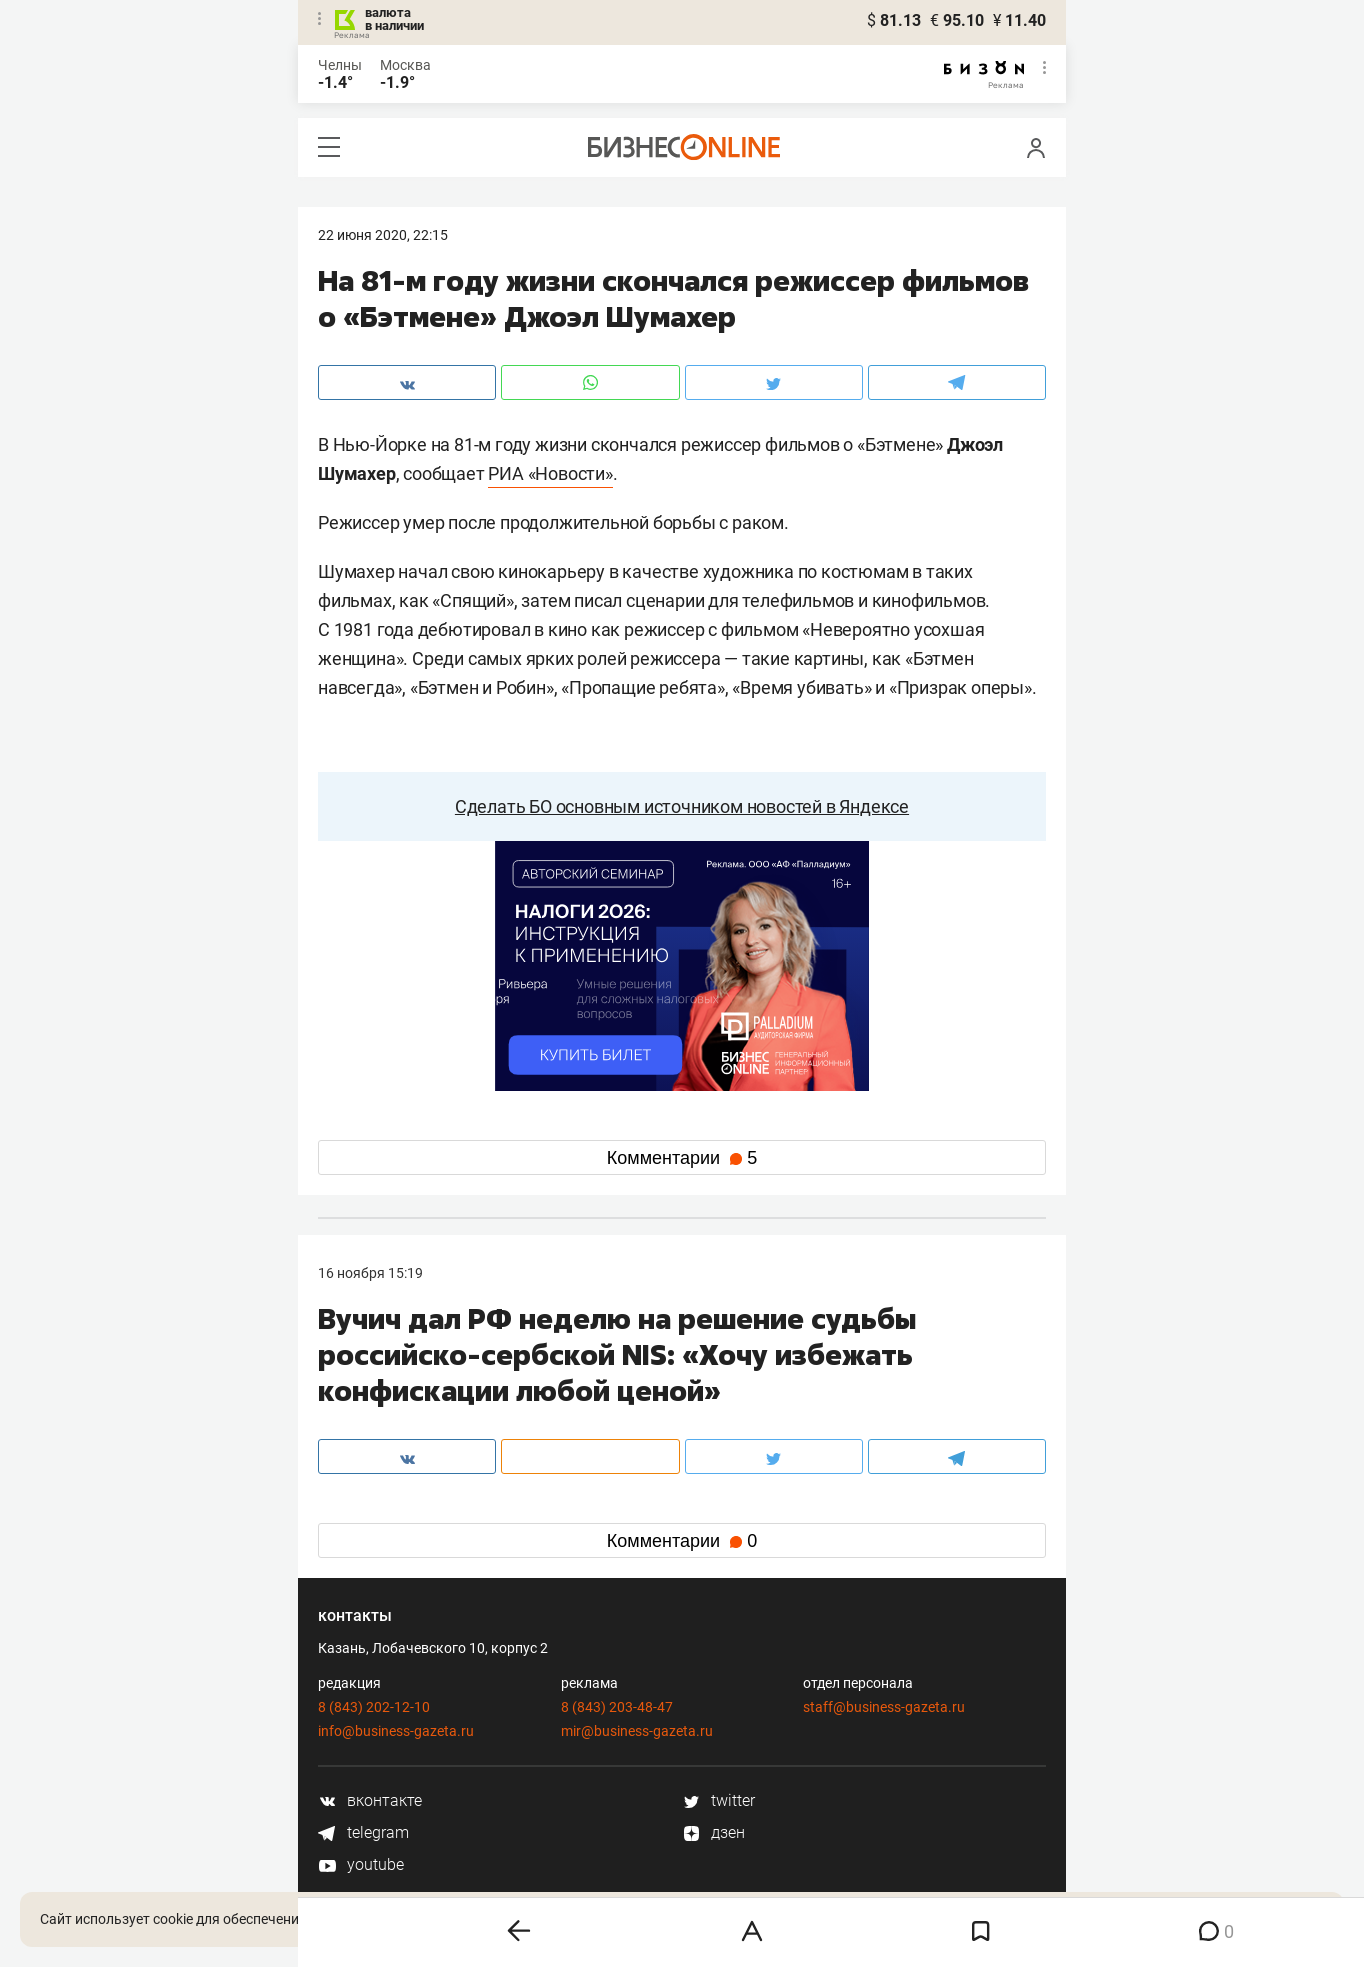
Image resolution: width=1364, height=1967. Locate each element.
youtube (361, 1864)
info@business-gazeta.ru (396, 1731)
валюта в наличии (394, 19)
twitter (718, 1800)
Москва (405, 65)
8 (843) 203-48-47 (617, 1707)
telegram (363, 1832)
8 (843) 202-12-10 (374, 1707)
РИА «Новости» (550, 473)
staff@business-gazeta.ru (884, 1707)
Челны (340, 65)
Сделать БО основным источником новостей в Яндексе (682, 806)
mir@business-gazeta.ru (637, 1731)
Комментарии (682, 1158)
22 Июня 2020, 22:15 (383, 235)
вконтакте (370, 1800)
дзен (713, 1832)
